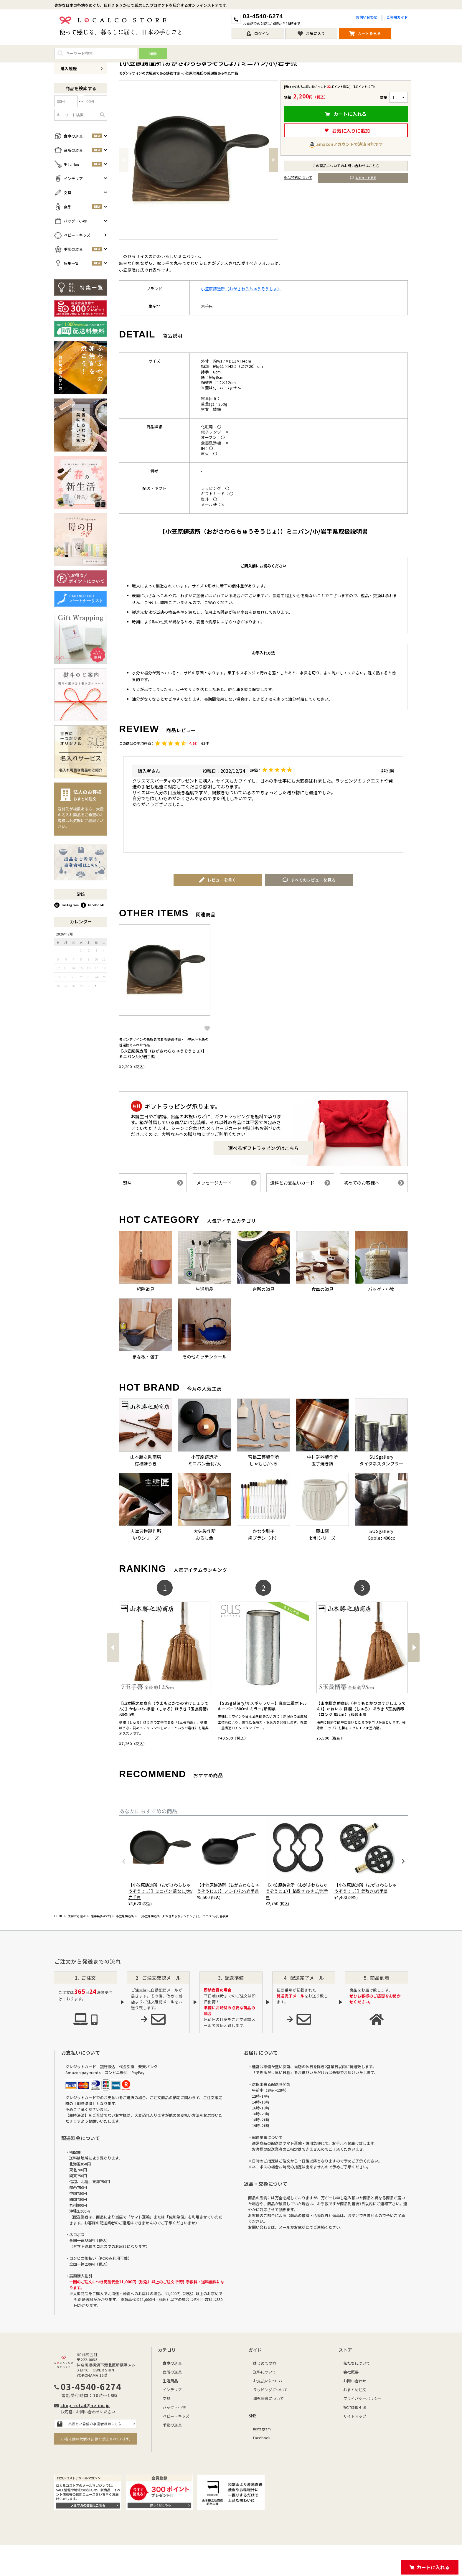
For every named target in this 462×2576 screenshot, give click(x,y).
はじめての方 (264, 2363)
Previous (123, 160)
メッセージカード (227, 1183)
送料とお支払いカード (300, 1183)
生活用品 (170, 2381)
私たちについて (356, 2363)
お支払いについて (268, 2381)
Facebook (92, 905)
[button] (112, 1647)
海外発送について (268, 2398)
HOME (58, 1916)
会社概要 (351, 2372)
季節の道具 (172, 2425)
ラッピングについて (270, 2389)
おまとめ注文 (354, 2389)
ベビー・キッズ (176, 2416)
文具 (166, 2398)
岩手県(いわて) (101, 1916)
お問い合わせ (366, 16)
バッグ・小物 (174, 2407)
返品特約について (298, 177)
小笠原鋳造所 (125, 1916)
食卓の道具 (172, 2363)
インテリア (172, 2389)
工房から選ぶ (77, 1916)
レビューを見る (363, 177)
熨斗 (153, 1183)
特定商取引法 (354, 2407)
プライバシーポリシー (362, 2398)
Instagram (66, 905)
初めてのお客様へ (374, 1183)
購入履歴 (81, 68)
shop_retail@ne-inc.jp (85, 2405)
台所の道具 (172, 2372)
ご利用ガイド (397, 16)
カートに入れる (433, 2567)
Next (273, 160)
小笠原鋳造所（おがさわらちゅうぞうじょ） (241, 288)
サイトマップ (354, 2416)
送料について (264, 2372)
